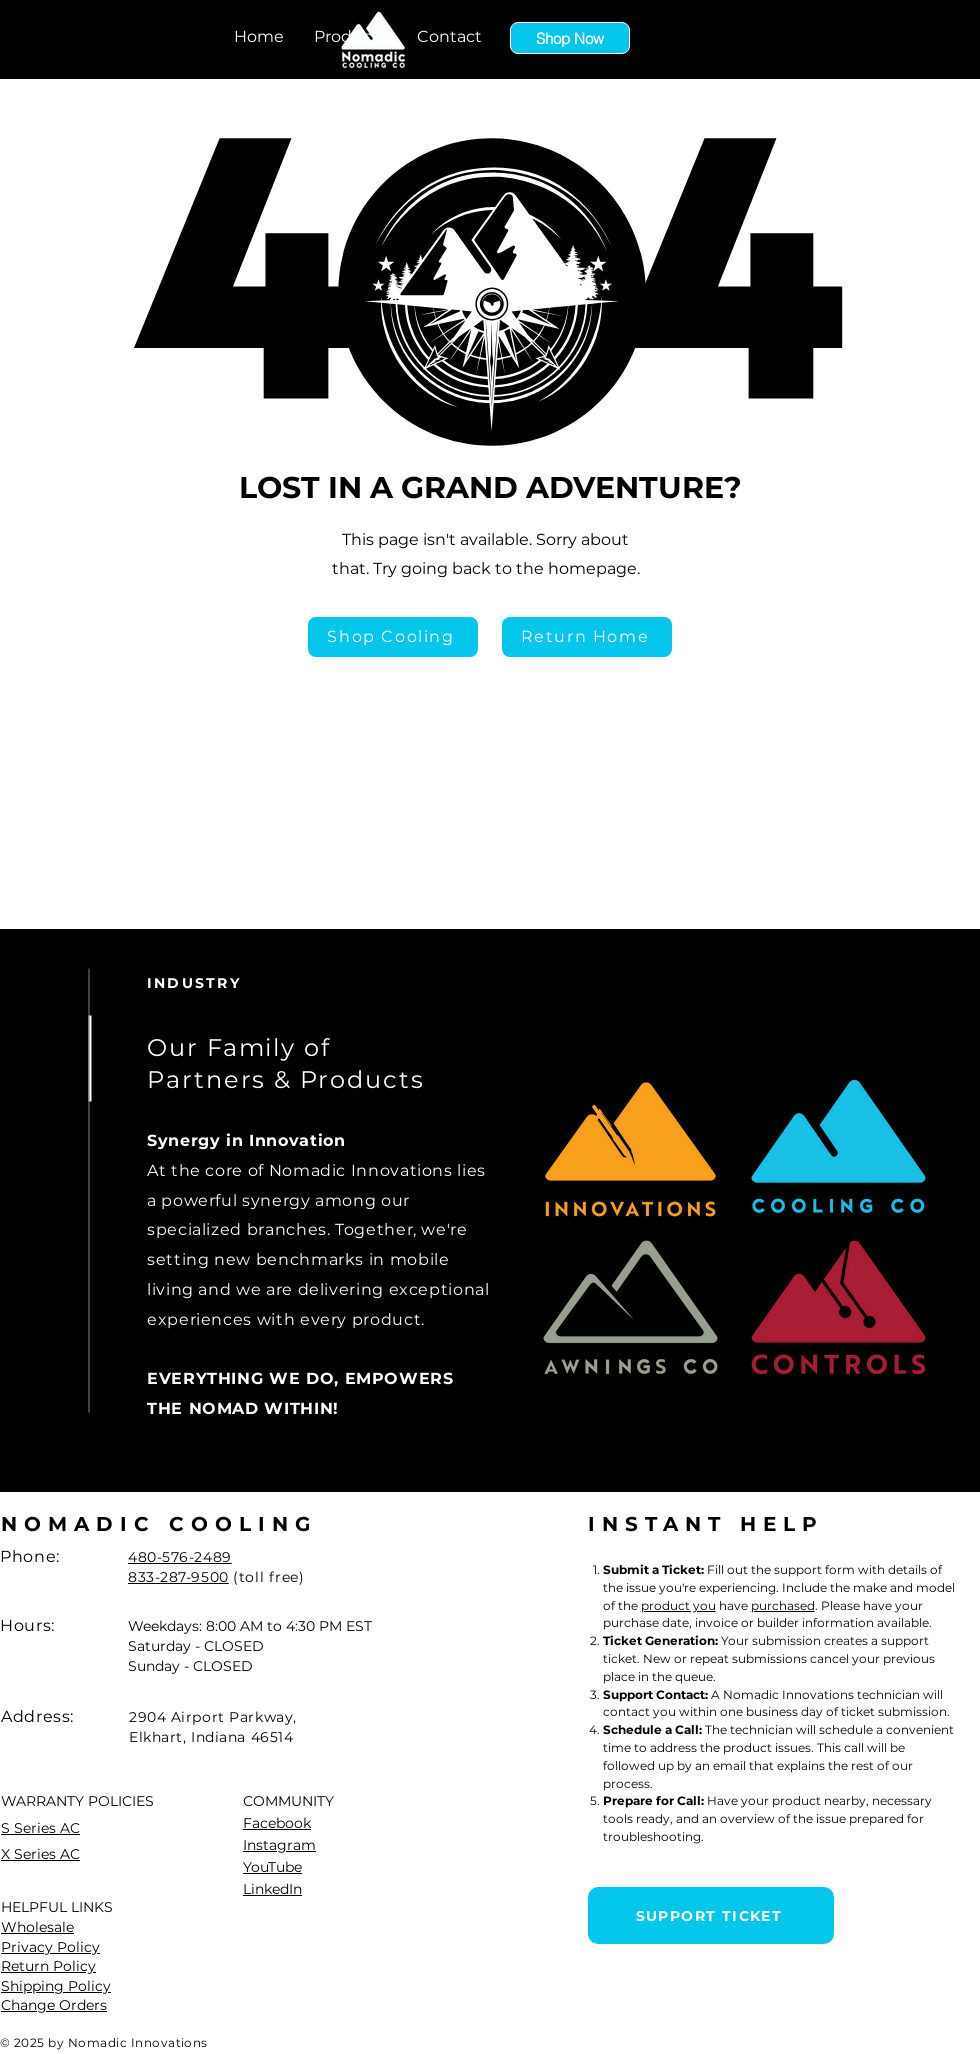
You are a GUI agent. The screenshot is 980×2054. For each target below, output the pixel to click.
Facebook (277, 1823)
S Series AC (40, 1828)
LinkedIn (272, 1889)
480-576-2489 (180, 1557)
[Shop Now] (570, 38)
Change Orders (54, 2005)
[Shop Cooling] (393, 637)
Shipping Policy (56, 1986)
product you (678, 1605)
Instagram (279, 1845)
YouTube (272, 1867)
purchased (783, 1605)
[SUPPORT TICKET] (711, 1915)
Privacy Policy (50, 1947)
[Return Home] (587, 637)
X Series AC (40, 1854)
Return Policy (48, 1966)
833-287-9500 (178, 1577)
